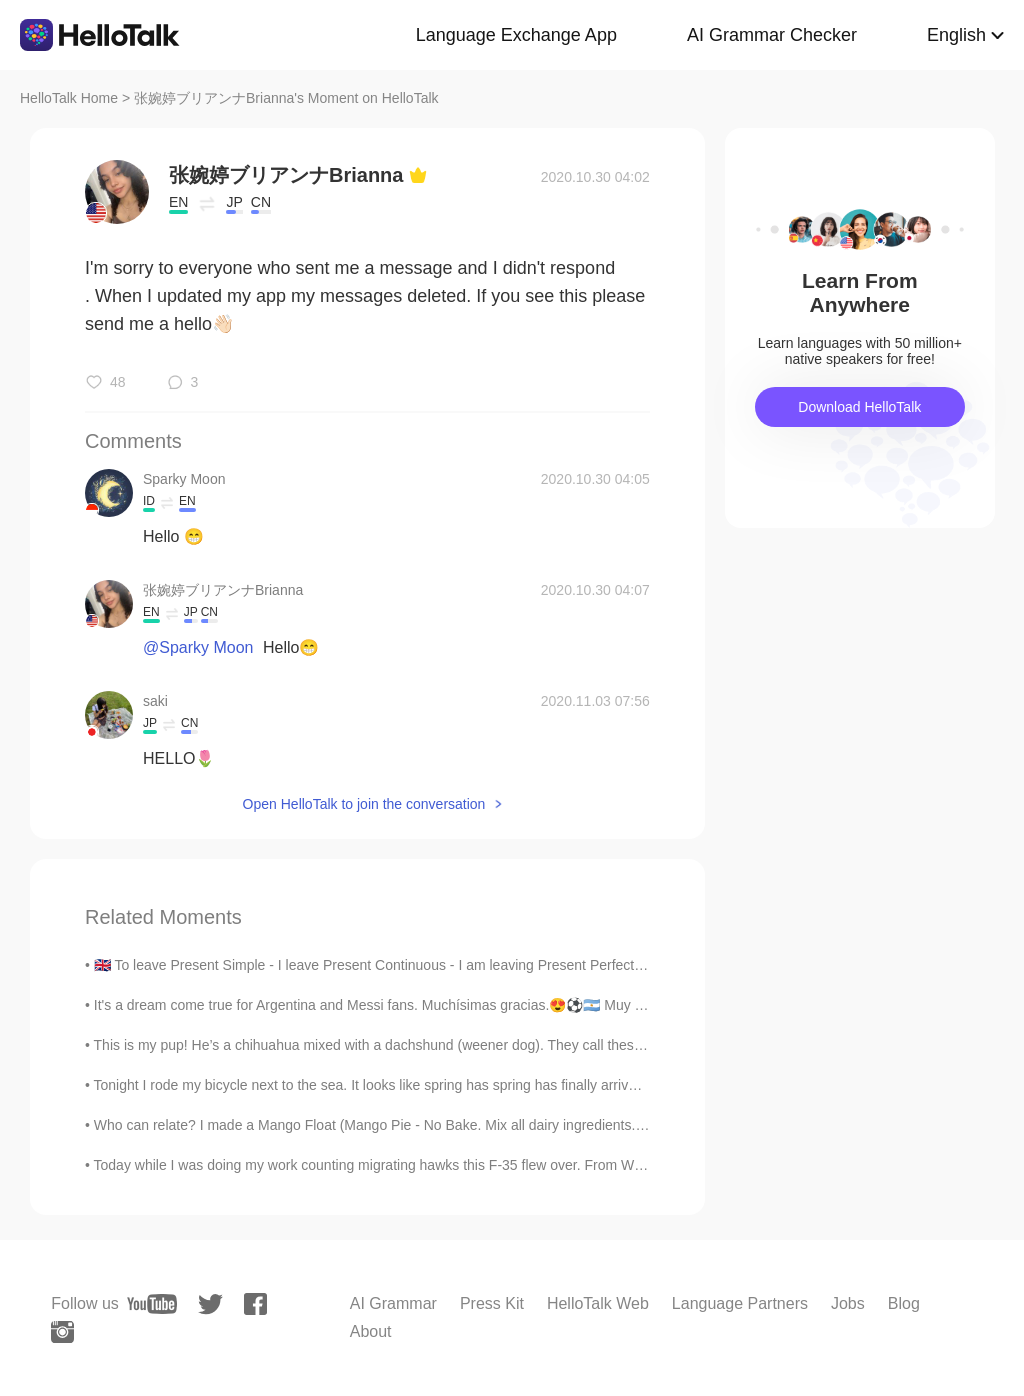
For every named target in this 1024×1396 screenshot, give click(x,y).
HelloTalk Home (69, 98)
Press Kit (492, 1303)
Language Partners (740, 1303)
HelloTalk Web (598, 1303)
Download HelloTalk (859, 407)
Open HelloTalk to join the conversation (364, 804)
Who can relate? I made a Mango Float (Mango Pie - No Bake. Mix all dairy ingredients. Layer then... (405, 1125)
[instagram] (62, 1332)
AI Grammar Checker (772, 35)
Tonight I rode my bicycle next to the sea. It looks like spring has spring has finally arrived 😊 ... (387, 1085)
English (956, 35)
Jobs (848, 1303)
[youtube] (152, 1304)
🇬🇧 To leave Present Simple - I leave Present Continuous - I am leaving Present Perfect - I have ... (397, 965)
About (371, 1331)
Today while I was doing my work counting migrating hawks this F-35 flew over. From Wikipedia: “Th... (408, 1165)
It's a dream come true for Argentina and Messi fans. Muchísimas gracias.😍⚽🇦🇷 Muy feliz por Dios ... (412, 1005)
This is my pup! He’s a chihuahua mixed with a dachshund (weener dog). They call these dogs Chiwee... (416, 1045)
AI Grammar (393, 1303)
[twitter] (210, 1304)
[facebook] (255, 1304)
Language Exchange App (516, 35)
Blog (904, 1303)
